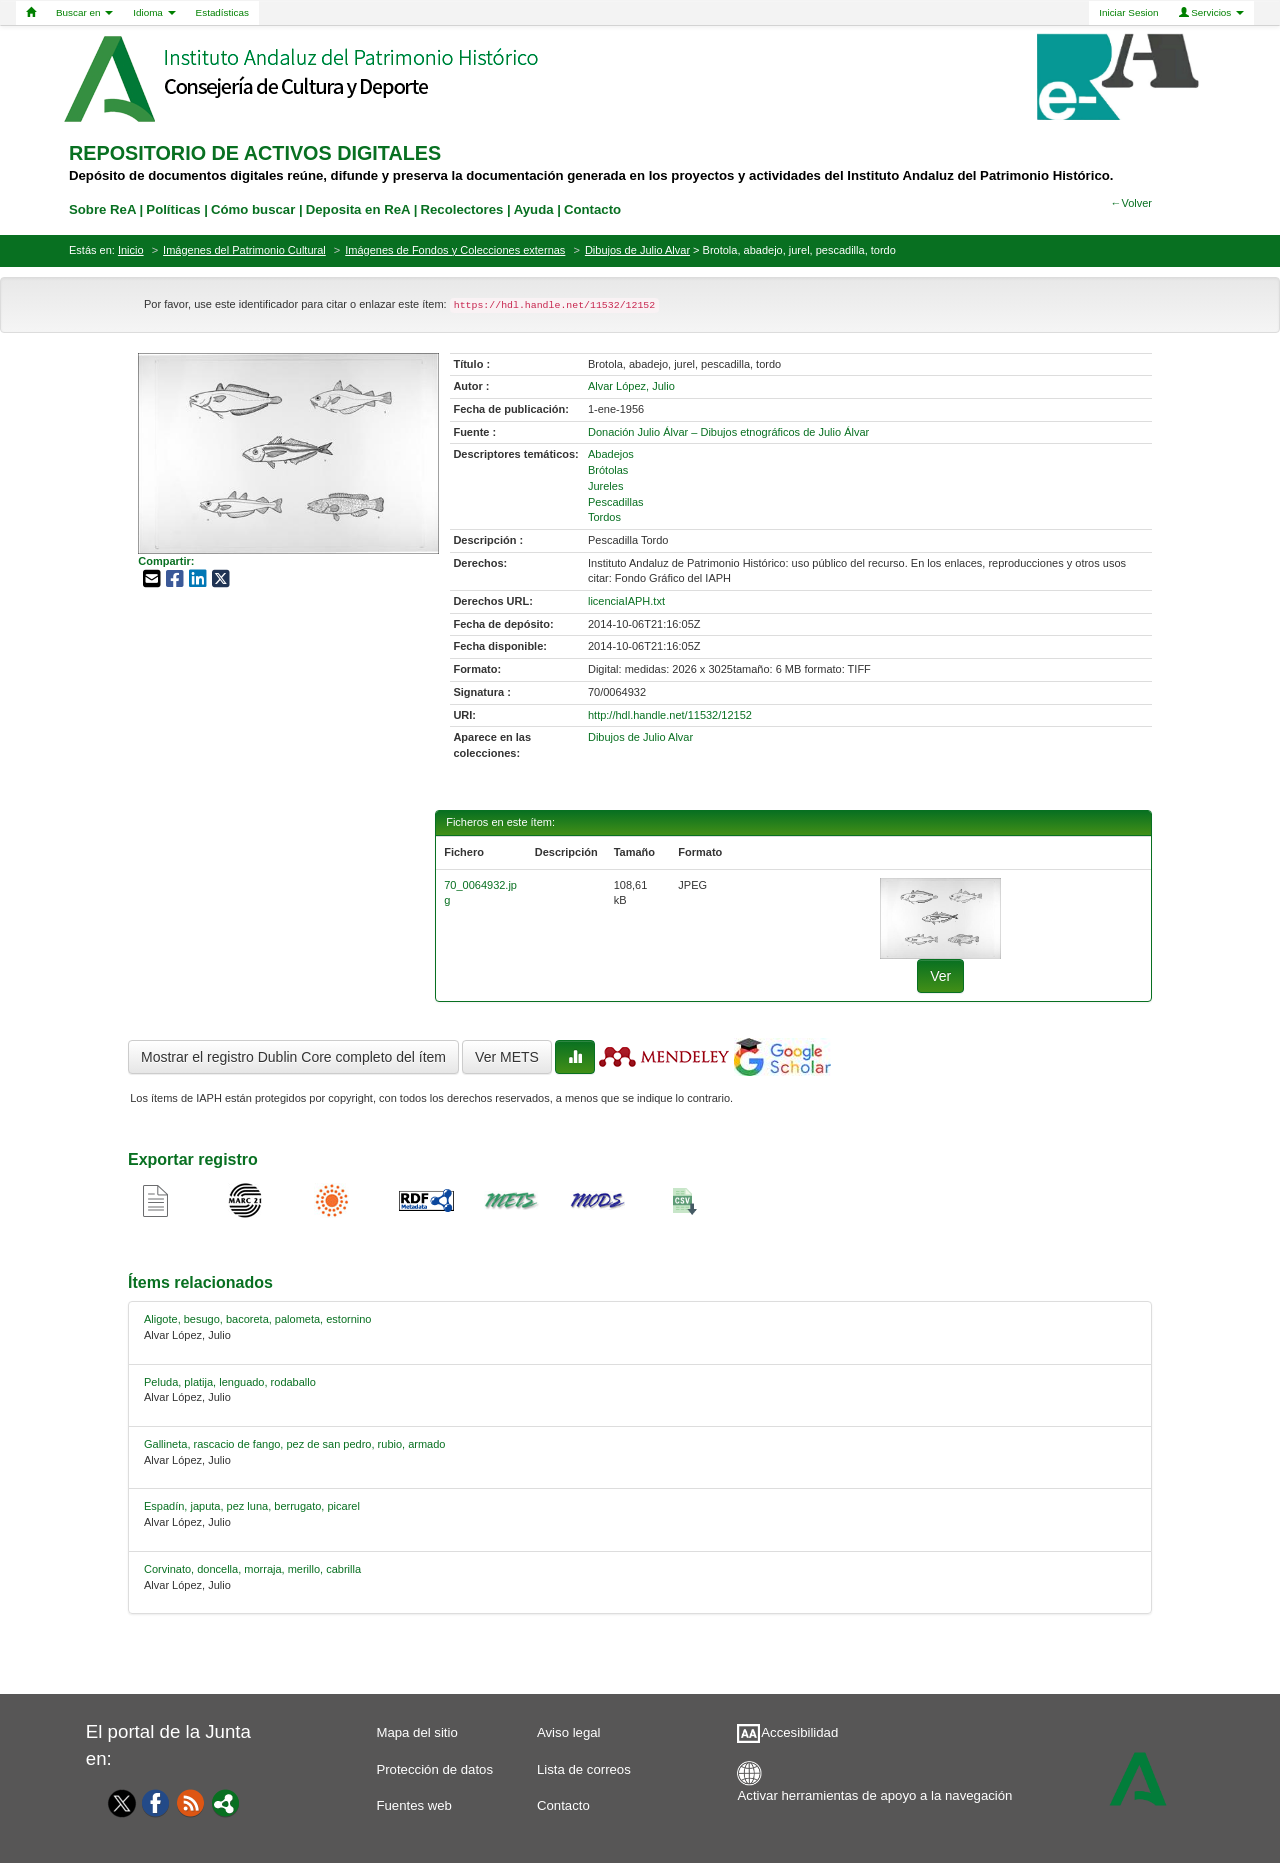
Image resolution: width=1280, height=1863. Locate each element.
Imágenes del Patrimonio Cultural (244, 250)
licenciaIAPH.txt (626, 601)
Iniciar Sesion (1128, 12)
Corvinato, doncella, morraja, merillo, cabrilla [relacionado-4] (252, 1569)
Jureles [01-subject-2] (605, 486)
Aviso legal (569, 1732)
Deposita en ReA (358, 209)
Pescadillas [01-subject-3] (616, 502)
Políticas (173, 209)
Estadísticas (222, 12)
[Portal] (226, 1802)
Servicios (1212, 12)
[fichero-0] (940, 917)
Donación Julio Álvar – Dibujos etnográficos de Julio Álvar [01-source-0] (728, 432)
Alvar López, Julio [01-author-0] (631, 386)
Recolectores (461, 209)
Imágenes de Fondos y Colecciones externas (455, 250)
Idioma (154, 12)
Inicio (131, 250)
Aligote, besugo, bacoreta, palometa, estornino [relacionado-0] (257, 1319)
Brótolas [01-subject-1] (608, 470)
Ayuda (534, 209)
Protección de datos (434, 1769)
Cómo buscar (253, 209)
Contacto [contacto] (592, 209)
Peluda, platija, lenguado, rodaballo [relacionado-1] (230, 1382)
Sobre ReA (102, 209)
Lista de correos (584, 1769)
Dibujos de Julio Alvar (637, 250)
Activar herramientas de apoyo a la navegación (875, 1795)
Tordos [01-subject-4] (604, 517)
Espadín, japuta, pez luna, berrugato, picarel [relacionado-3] (252, 1506)
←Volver (1131, 203)
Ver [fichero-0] (940, 976)
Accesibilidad (799, 1732)
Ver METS (507, 1057)
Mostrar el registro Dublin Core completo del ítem (293, 1057)
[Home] (31, 13)
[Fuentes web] (191, 1802)
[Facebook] (156, 1802)
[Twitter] (117, 1803)
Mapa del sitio (416, 1732)
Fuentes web (414, 1805)
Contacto (563, 1805)
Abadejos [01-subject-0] (611, 454)
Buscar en (84, 12)
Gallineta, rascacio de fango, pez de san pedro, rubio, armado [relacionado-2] (294, 1444)
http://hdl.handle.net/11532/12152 (670, 715)
